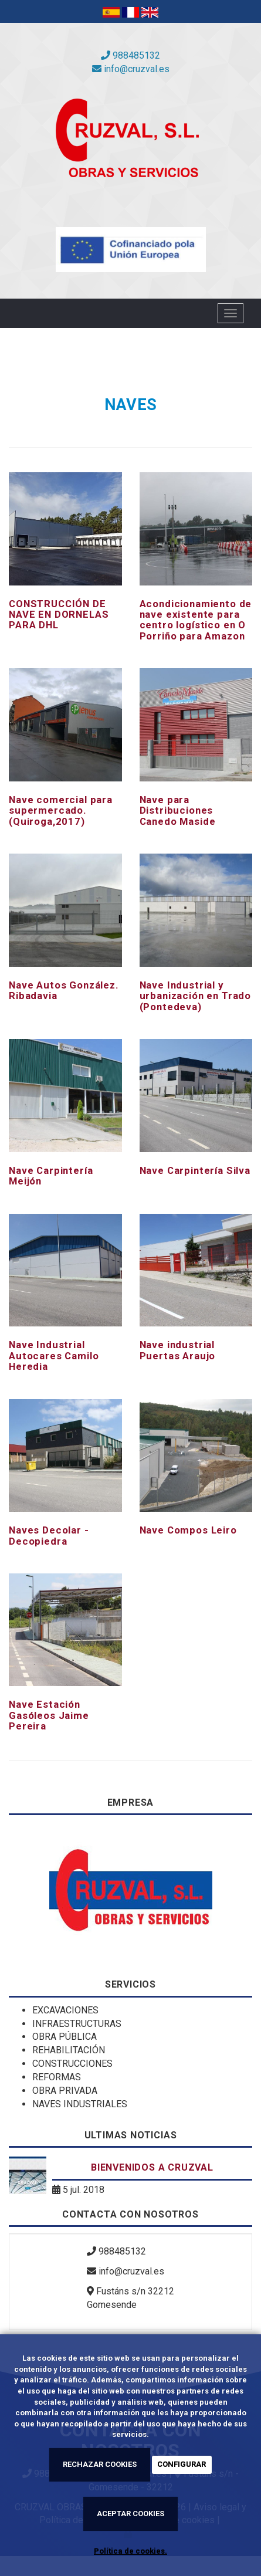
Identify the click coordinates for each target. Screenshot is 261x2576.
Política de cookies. (130, 2551)
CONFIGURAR (181, 2464)
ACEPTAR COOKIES (130, 2513)
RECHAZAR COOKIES (100, 2464)
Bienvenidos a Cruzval (152, 2167)
